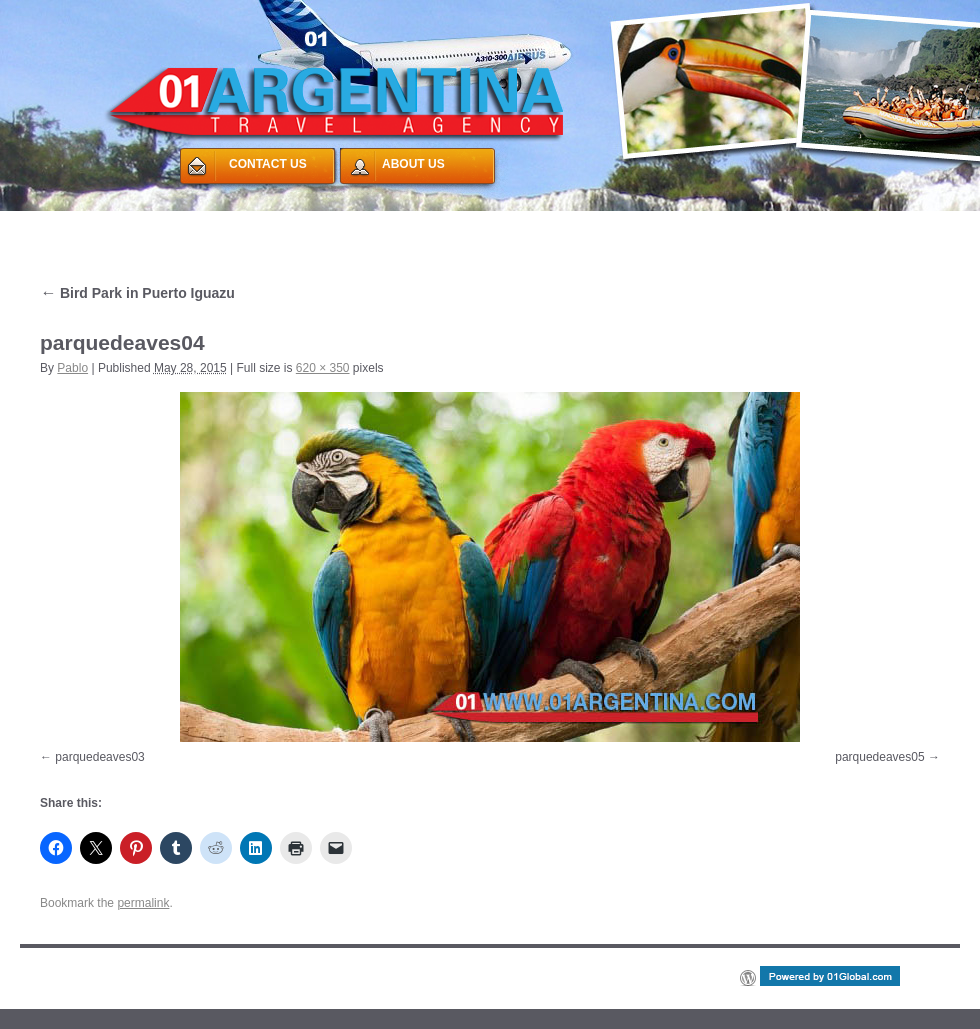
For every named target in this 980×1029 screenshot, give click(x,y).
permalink (143, 903)
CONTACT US (268, 164)
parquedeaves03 (99, 757)
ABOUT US (413, 164)
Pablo (72, 368)
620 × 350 (323, 368)
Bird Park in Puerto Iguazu (137, 293)
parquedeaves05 (879, 757)
